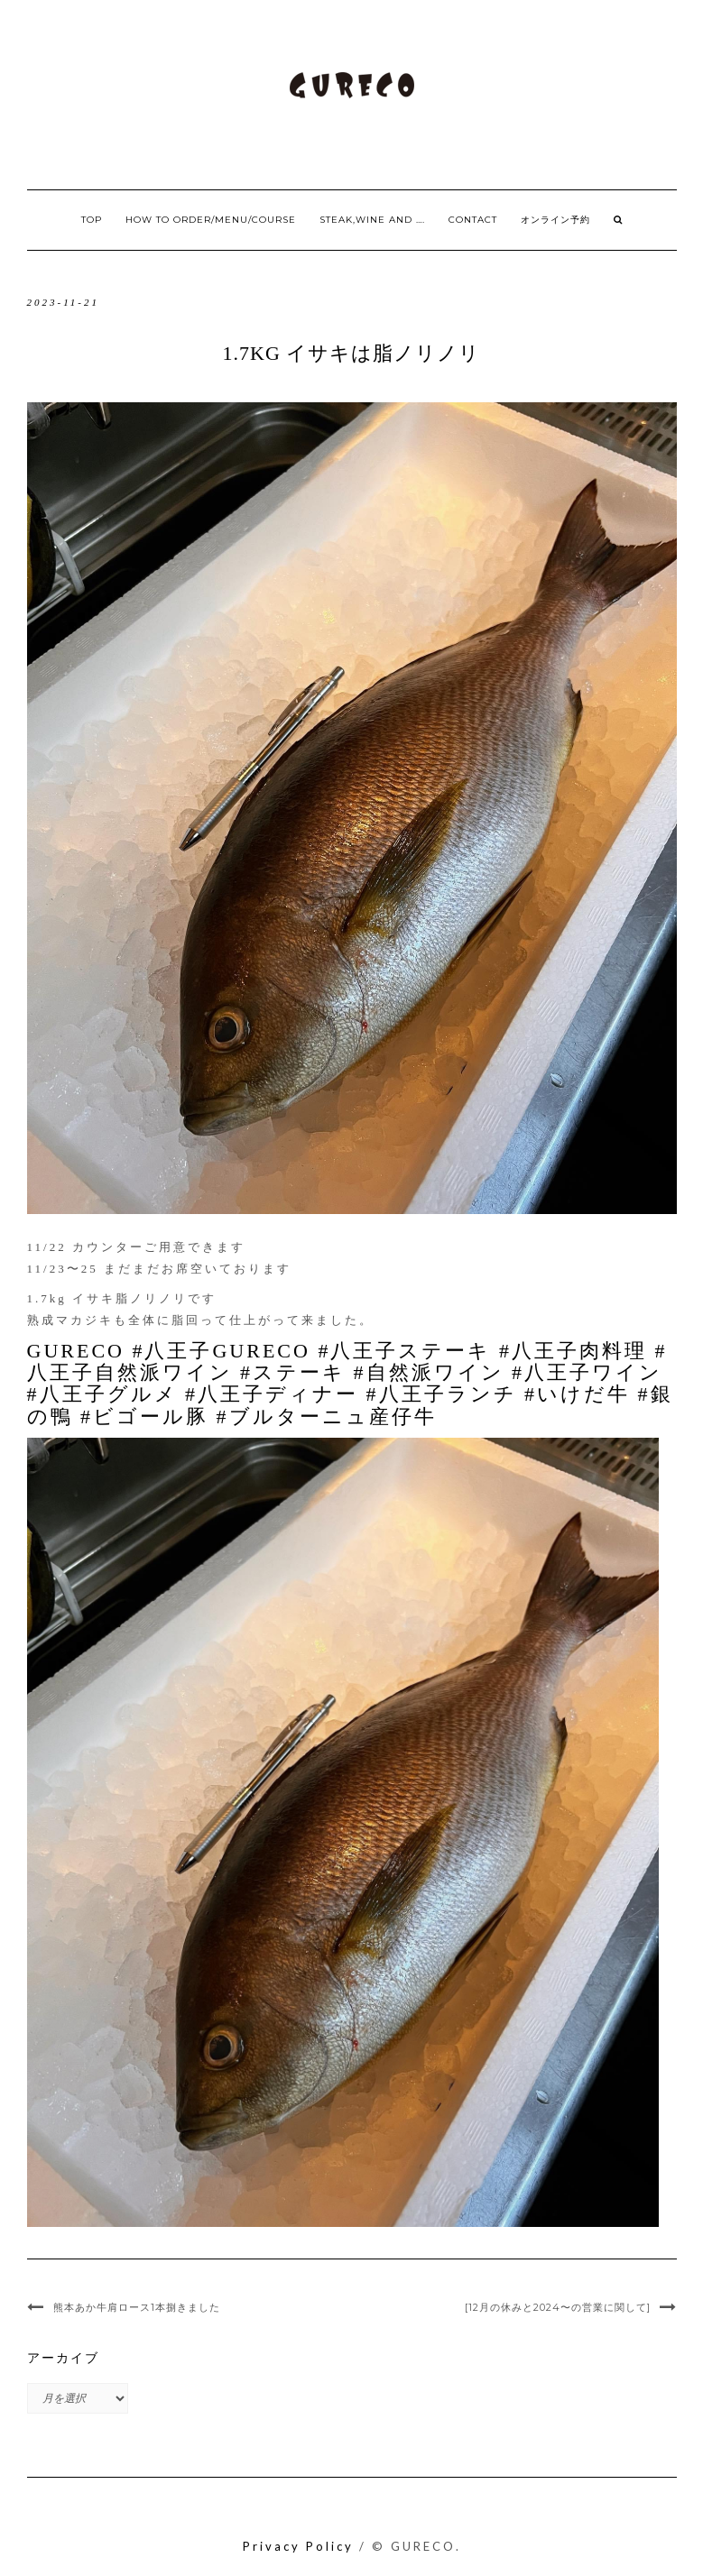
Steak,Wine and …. (372, 219)
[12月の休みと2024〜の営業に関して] (558, 2307)
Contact (473, 219)
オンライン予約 (555, 219)
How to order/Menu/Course (210, 219)
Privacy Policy (298, 2546)
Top (91, 219)
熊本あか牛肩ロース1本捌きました (136, 2307)
